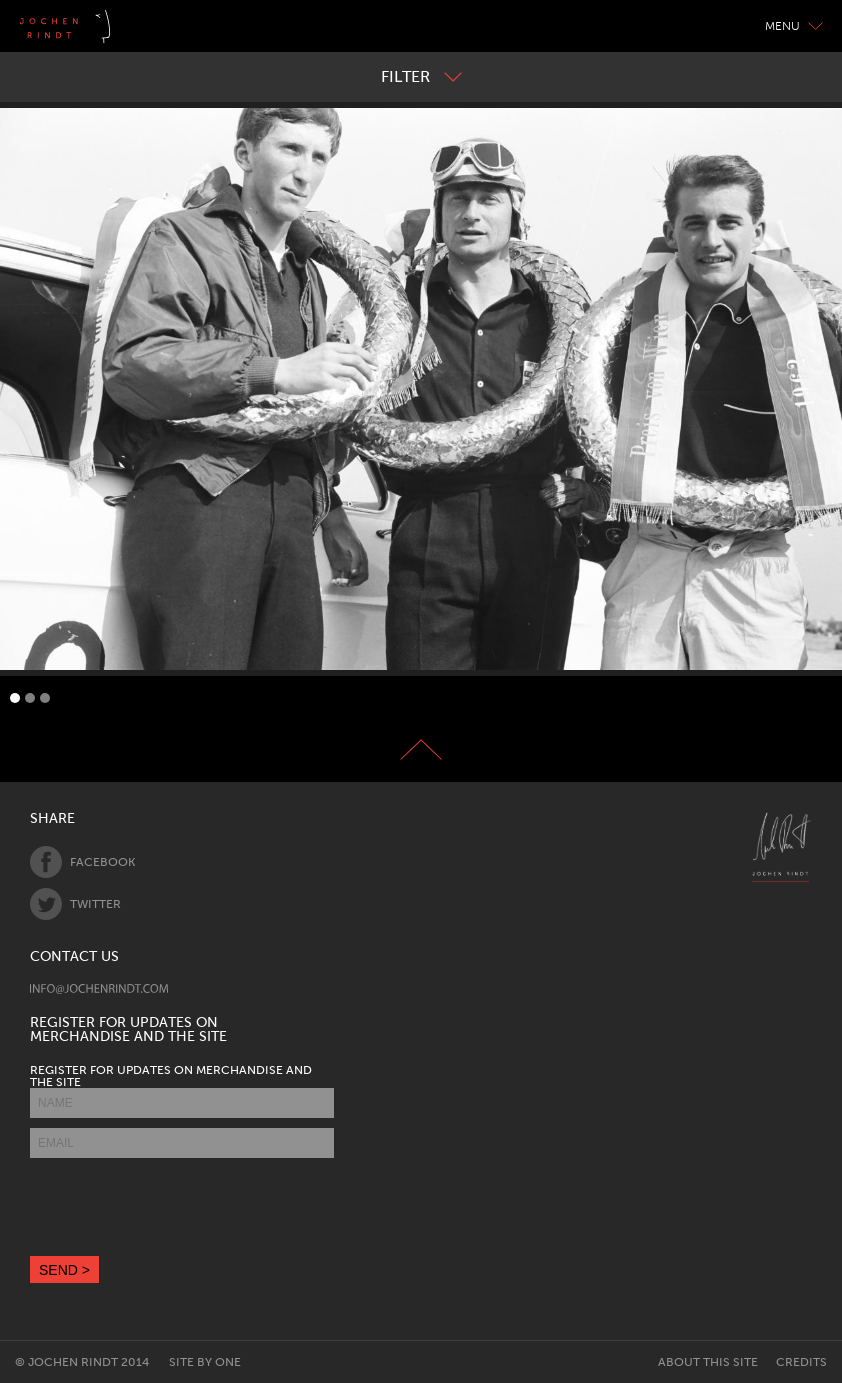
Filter (421, 76)
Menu (794, 26)
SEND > (64, 1270)
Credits (801, 1362)
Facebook (82, 862)
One (228, 1362)
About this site (708, 1362)
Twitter (75, 904)
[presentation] (182, 1207)
